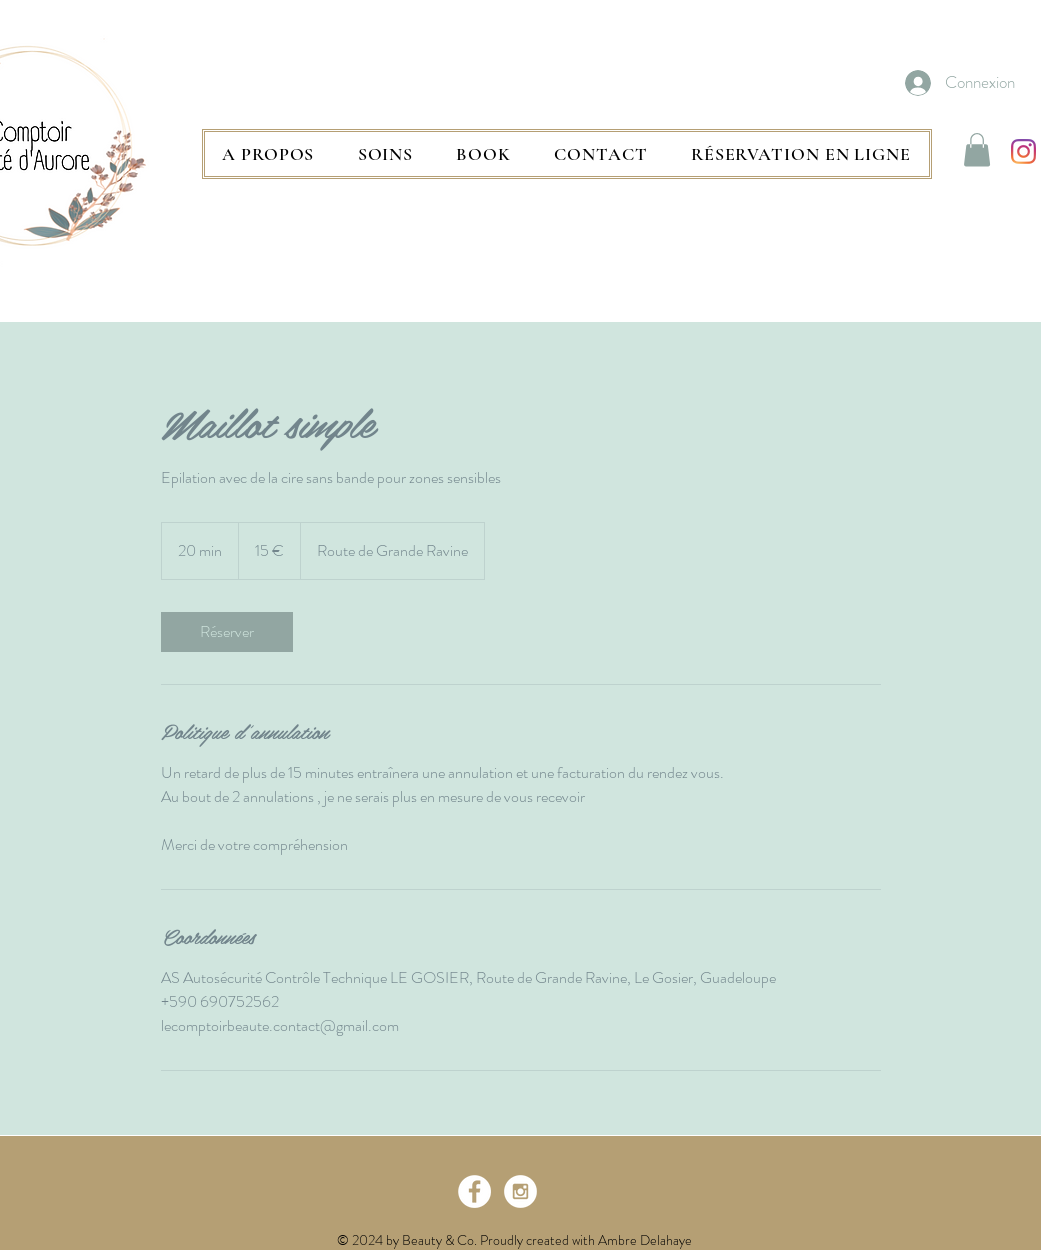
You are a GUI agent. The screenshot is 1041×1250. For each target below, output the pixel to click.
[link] (227, 632)
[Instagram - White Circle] (520, 1191)
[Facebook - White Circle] (474, 1191)
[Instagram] (1023, 151)
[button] (385, 154)
